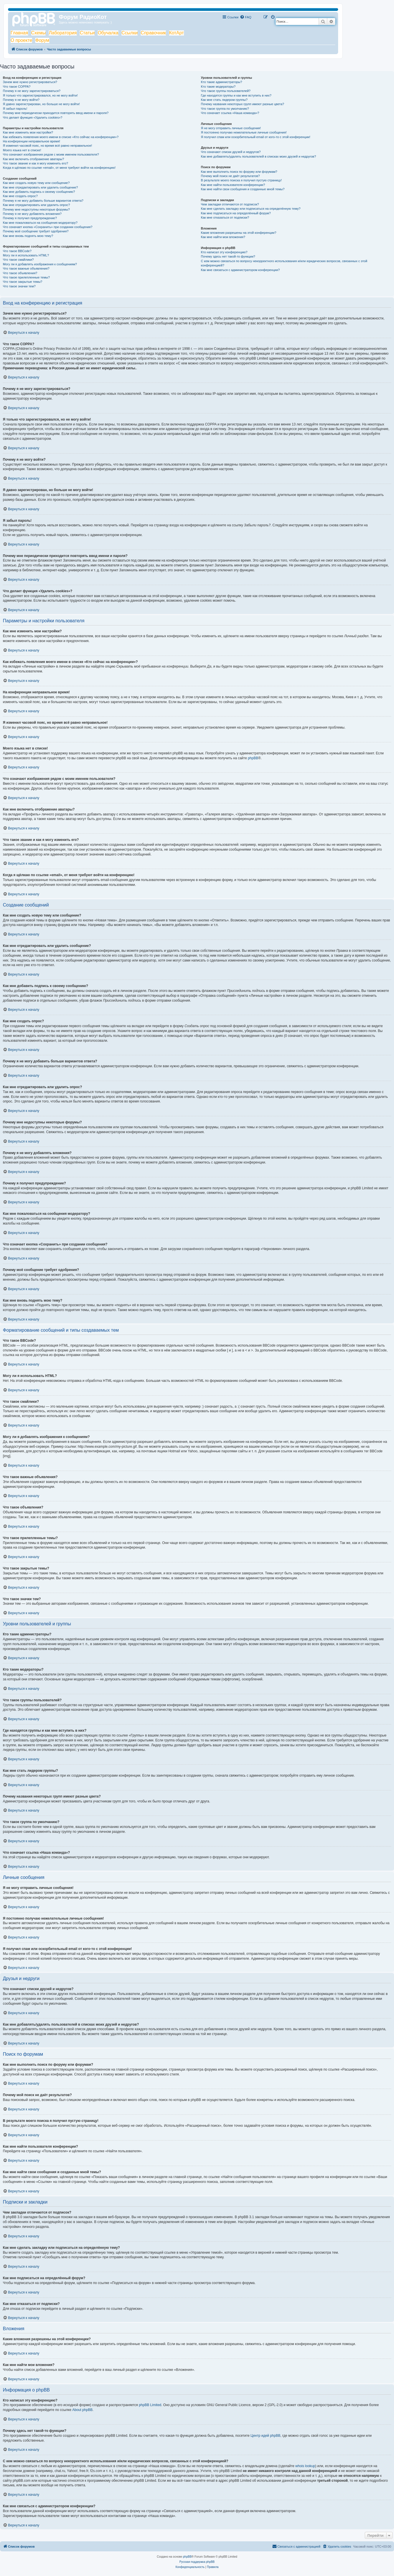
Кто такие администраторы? (221, 82)
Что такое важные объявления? (26, 268)
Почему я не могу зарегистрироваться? (31, 91)
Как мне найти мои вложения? (223, 237)
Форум (42, 40)
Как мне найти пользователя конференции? (233, 185)
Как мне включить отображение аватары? (33, 159)
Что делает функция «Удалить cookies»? (32, 117)
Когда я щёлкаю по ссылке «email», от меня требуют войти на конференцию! (59, 167)
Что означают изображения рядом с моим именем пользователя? (51, 154)
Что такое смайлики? (18, 259)
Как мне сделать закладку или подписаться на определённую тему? (251, 208)
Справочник (153, 32)
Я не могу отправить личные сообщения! (231, 128)
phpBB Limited (150, 2405)
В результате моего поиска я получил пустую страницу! (241, 180)
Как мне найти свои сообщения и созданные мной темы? (243, 189)
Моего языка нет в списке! (22, 150)
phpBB (253, 758)
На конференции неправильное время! (31, 141)
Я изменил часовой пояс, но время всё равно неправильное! (47, 145)
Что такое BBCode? (17, 251)
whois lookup (305, 2466)
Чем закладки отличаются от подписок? (230, 204)
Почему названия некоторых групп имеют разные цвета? (242, 104)
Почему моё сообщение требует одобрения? (35, 231)
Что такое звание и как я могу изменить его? (35, 163)
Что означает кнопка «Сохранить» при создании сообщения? (47, 227)
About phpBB (82, 2410)
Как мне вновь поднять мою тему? (28, 236)
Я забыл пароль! (15, 108)
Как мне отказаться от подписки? (225, 217)
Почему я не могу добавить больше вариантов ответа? (43, 200)
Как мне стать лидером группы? (224, 99)
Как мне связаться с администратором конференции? (240, 270)
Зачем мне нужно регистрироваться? (30, 82)
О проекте (21, 40)
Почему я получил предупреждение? (30, 218)
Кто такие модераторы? (218, 86)
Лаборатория (63, 32)
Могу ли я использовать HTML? (26, 255)
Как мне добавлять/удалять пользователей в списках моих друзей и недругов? (258, 156)
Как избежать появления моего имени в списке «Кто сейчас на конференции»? (61, 137)
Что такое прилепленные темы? (26, 277)
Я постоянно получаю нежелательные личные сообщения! (244, 132)
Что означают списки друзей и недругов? (231, 152)
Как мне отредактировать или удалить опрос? (36, 205)
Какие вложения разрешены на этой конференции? (238, 232)
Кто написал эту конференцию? (224, 252)
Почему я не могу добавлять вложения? (32, 213)
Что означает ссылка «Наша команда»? (230, 113)
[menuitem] (245, 17)
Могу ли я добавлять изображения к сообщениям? (40, 264)
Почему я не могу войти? (21, 99)
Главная (19, 32)
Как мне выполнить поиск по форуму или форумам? (239, 171)
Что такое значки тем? (19, 286)
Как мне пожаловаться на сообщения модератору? (40, 222)
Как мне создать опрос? (20, 196)
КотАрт (176, 32)
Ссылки (129, 32)
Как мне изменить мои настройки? (28, 132)
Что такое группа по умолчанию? (225, 108)
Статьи (87, 32)
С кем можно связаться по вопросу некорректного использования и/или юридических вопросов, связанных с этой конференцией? (284, 263)
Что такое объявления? (20, 273)
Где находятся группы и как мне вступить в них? (236, 95)
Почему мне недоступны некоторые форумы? (36, 209)
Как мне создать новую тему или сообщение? (36, 183)
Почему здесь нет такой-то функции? (228, 256)
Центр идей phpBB (265, 2436)
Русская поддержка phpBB (197, 2561)
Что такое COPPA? (17, 86)
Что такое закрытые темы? (22, 281)
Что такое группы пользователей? (225, 91)
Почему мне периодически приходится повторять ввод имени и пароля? (56, 113)
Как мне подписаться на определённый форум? (236, 213)
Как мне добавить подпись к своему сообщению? (39, 191)
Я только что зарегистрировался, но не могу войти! (40, 95)
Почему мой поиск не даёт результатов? (230, 176)
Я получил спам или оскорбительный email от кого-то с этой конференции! (255, 137)
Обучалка (108, 32)
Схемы (38, 32)
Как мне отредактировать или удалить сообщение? (40, 187)
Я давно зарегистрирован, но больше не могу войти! (41, 104)
